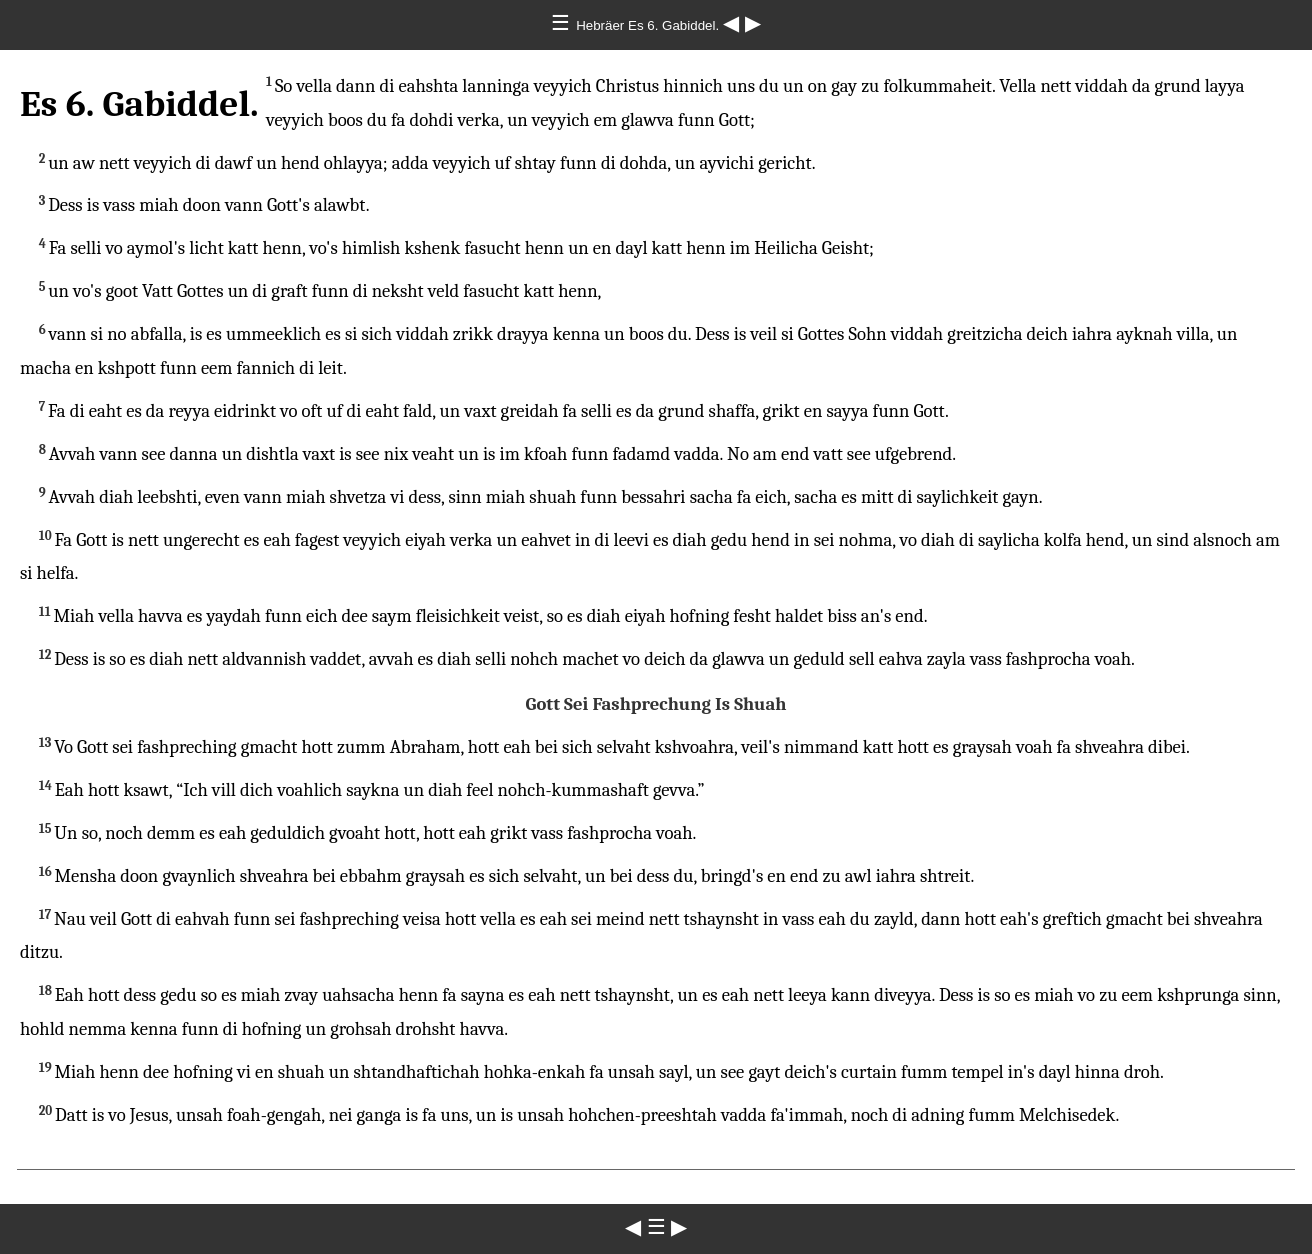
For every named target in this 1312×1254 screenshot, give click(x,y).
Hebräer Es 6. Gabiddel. (649, 25)
